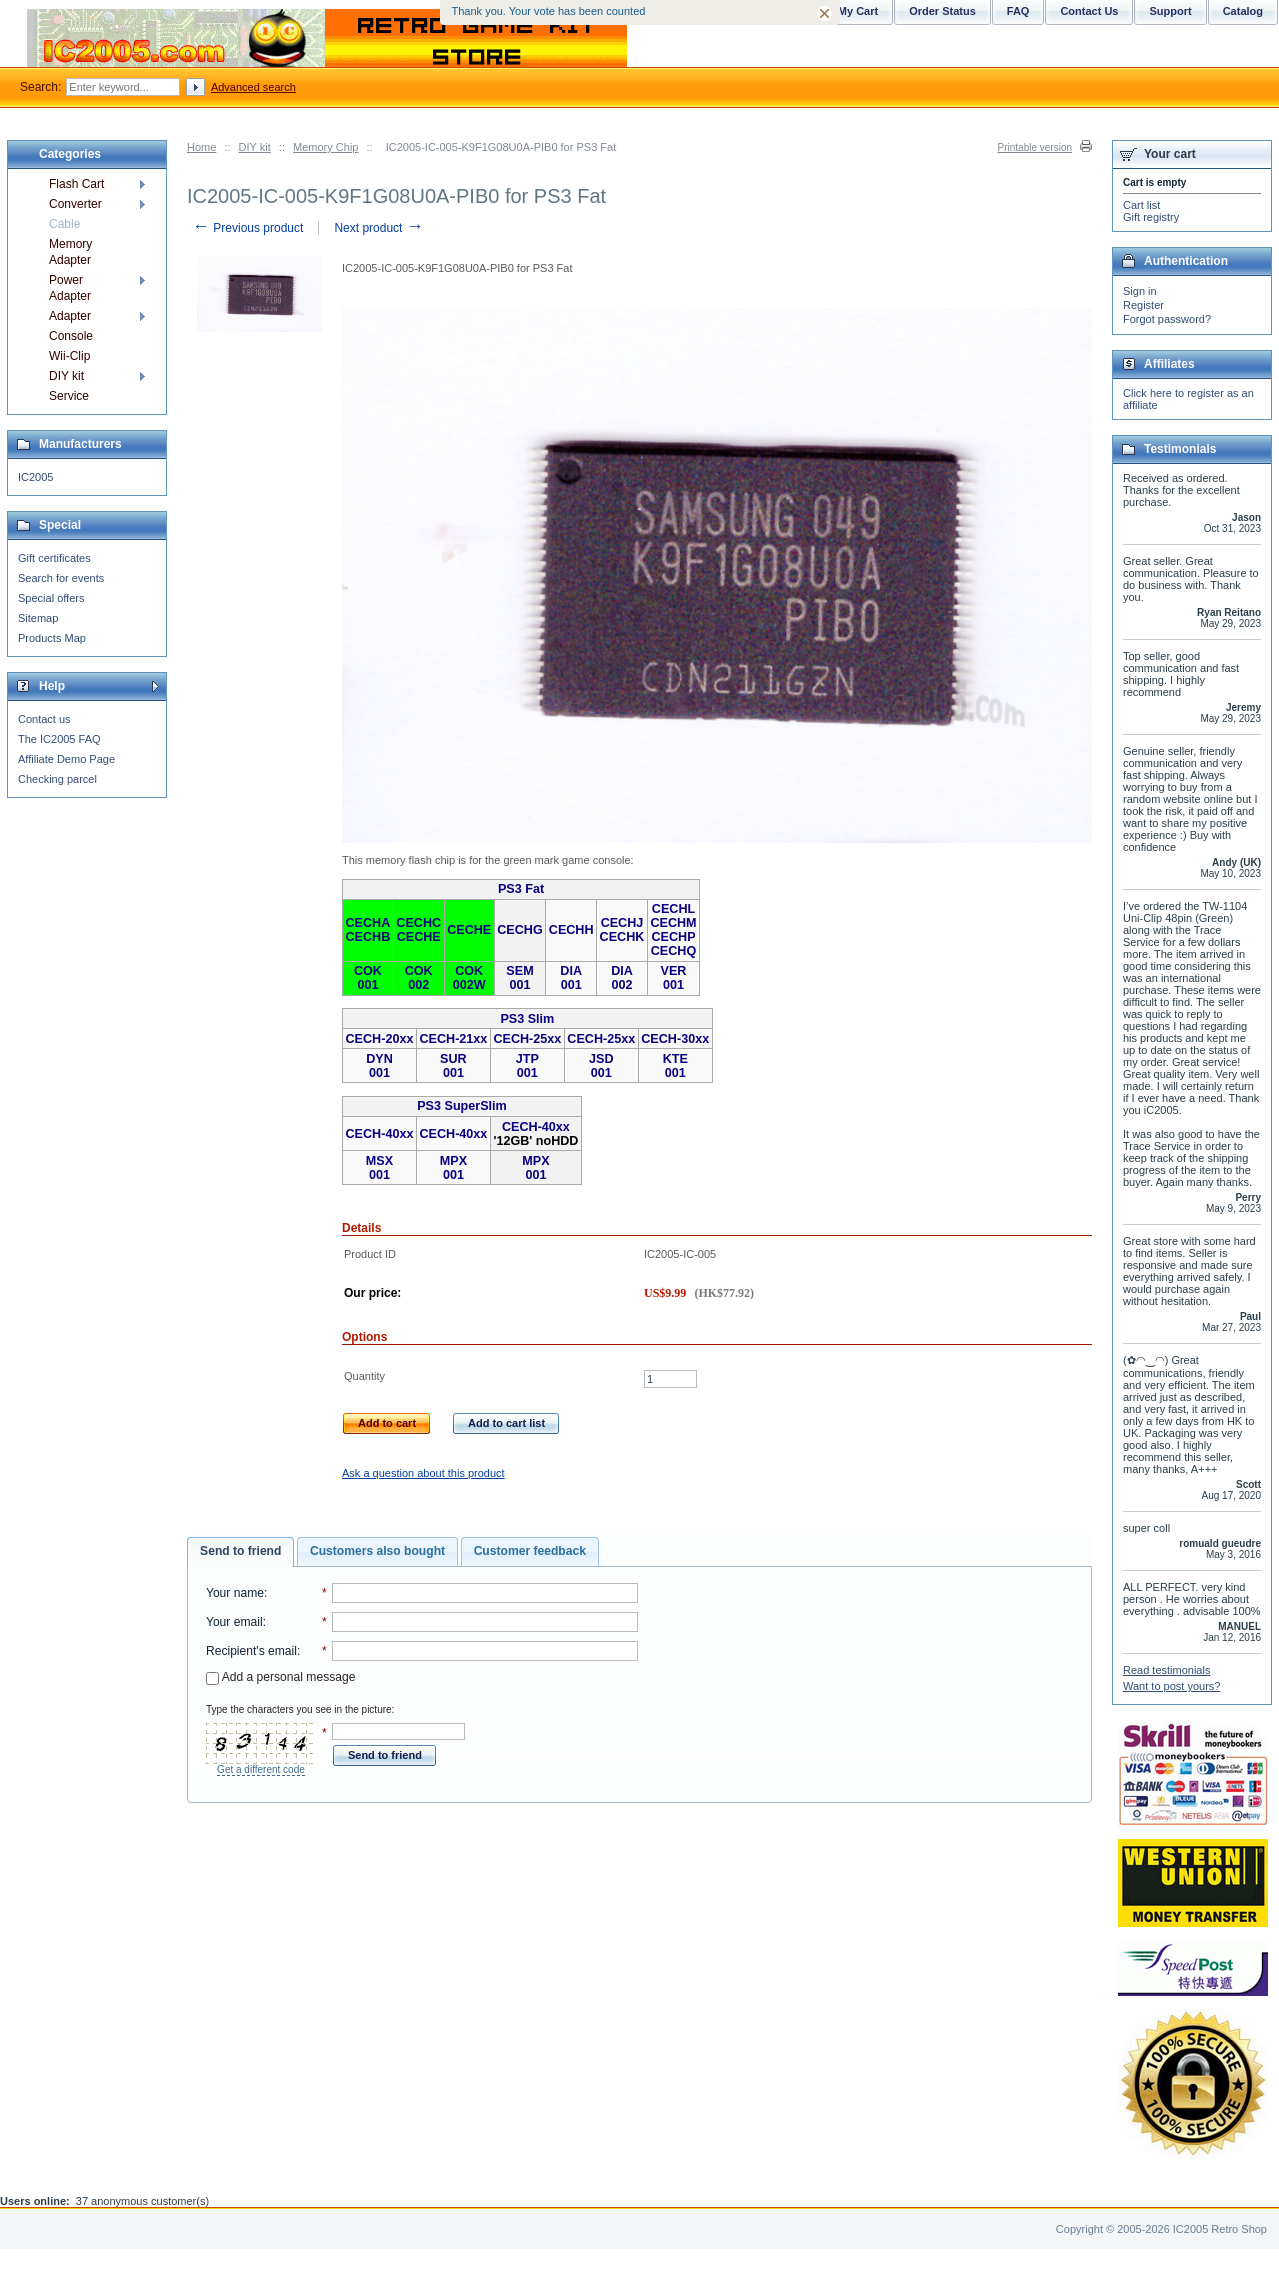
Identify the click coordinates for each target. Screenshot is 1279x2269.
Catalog (1243, 11)
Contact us (44, 719)
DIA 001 (571, 978)
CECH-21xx (453, 1039)
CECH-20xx (380, 1039)
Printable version (1035, 147)
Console (71, 336)
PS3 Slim (527, 1019)
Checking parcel (57, 779)
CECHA (368, 923)
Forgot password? (1167, 319)
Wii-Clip (69, 356)
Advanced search (253, 87)
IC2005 (35, 477)
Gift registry (1151, 217)
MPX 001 (453, 1168)
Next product (378, 228)
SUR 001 (453, 1066)
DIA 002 (622, 978)
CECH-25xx (527, 1039)
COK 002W (469, 978)
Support (1170, 11)
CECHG (519, 930)
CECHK (622, 937)
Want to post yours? (1171, 1686)
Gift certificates (54, 558)
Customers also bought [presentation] (377, 1551)
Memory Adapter (70, 252)
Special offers (51, 598)
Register (1143, 305)
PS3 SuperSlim (462, 1106)
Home (201, 147)
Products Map (52, 638)
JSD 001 (601, 1066)
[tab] (240, 1552)
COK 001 (368, 978)
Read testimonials (1166, 1670)
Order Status (942, 11)
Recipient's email (251, 1651)
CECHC (418, 923)
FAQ (1018, 11)
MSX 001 (379, 1168)
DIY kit (255, 147)
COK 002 (419, 978)
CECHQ (673, 951)
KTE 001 (675, 1066)
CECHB (368, 937)
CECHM (673, 923)
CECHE (419, 937)
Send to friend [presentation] (240, 1551)
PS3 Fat (521, 889)
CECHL (673, 909)
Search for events (61, 578)
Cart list (1141, 205)
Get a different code (261, 1769)
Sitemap (38, 618)
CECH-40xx (380, 1134)
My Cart (858, 11)
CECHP (673, 937)
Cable (64, 224)
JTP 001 (527, 1066)
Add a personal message (280, 1677)
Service (69, 396)
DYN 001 (379, 1066)
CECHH (571, 930)
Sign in (1140, 291)
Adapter (70, 316)
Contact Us (1089, 11)
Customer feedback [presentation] (530, 1551)
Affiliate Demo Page (66, 759)
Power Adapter (70, 288)
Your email (234, 1622)
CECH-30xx (675, 1039)
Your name (235, 1593)
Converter (75, 204)
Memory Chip (325, 147)
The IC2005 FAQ (59, 739)
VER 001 (674, 978)
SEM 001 (519, 978)
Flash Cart (76, 184)
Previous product (247, 228)
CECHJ (622, 923)
